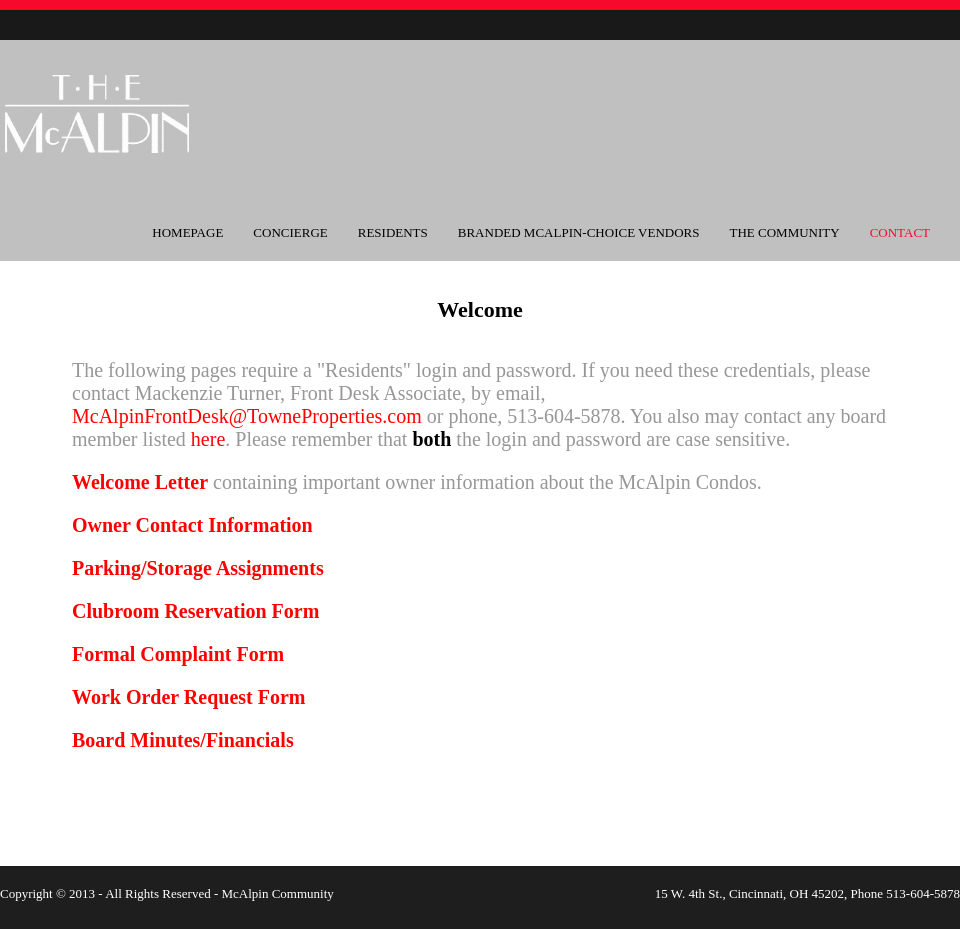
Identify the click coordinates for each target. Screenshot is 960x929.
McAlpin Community (277, 893)
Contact (900, 232)
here (208, 439)
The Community (785, 232)
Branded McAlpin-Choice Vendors (579, 232)
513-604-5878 (923, 893)
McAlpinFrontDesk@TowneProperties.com (247, 416)
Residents (393, 232)
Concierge (290, 232)
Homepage (187, 232)
